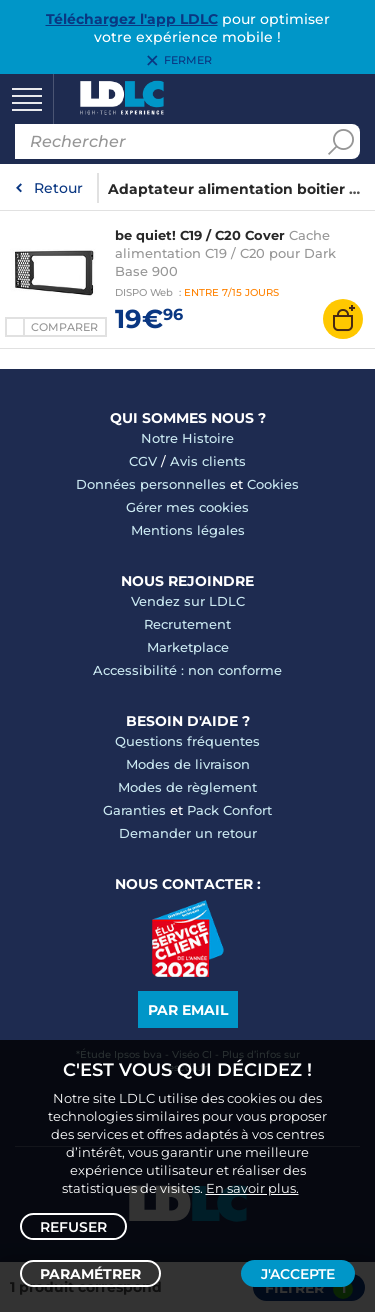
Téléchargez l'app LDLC (132, 19)
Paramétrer (90, 1274)
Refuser (73, 1227)
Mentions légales (188, 530)
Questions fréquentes (187, 741)
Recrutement (187, 624)
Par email (188, 1010)
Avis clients (208, 461)
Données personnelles (151, 484)
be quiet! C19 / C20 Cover (200, 235)
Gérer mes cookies (187, 507)
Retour (58, 188)
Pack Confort (229, 810)
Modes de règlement (187, 787)
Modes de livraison (188, 764)
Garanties (134, 810)
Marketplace (188, 647)
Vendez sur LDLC (188, 601)
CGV (143, 461)
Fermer (188, 61)
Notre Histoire (187, 438)
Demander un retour (188, 833)
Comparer (64, 327)
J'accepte (298, 1274)
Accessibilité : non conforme (187, 670)
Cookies (273, 484)
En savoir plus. (252, 1188)
